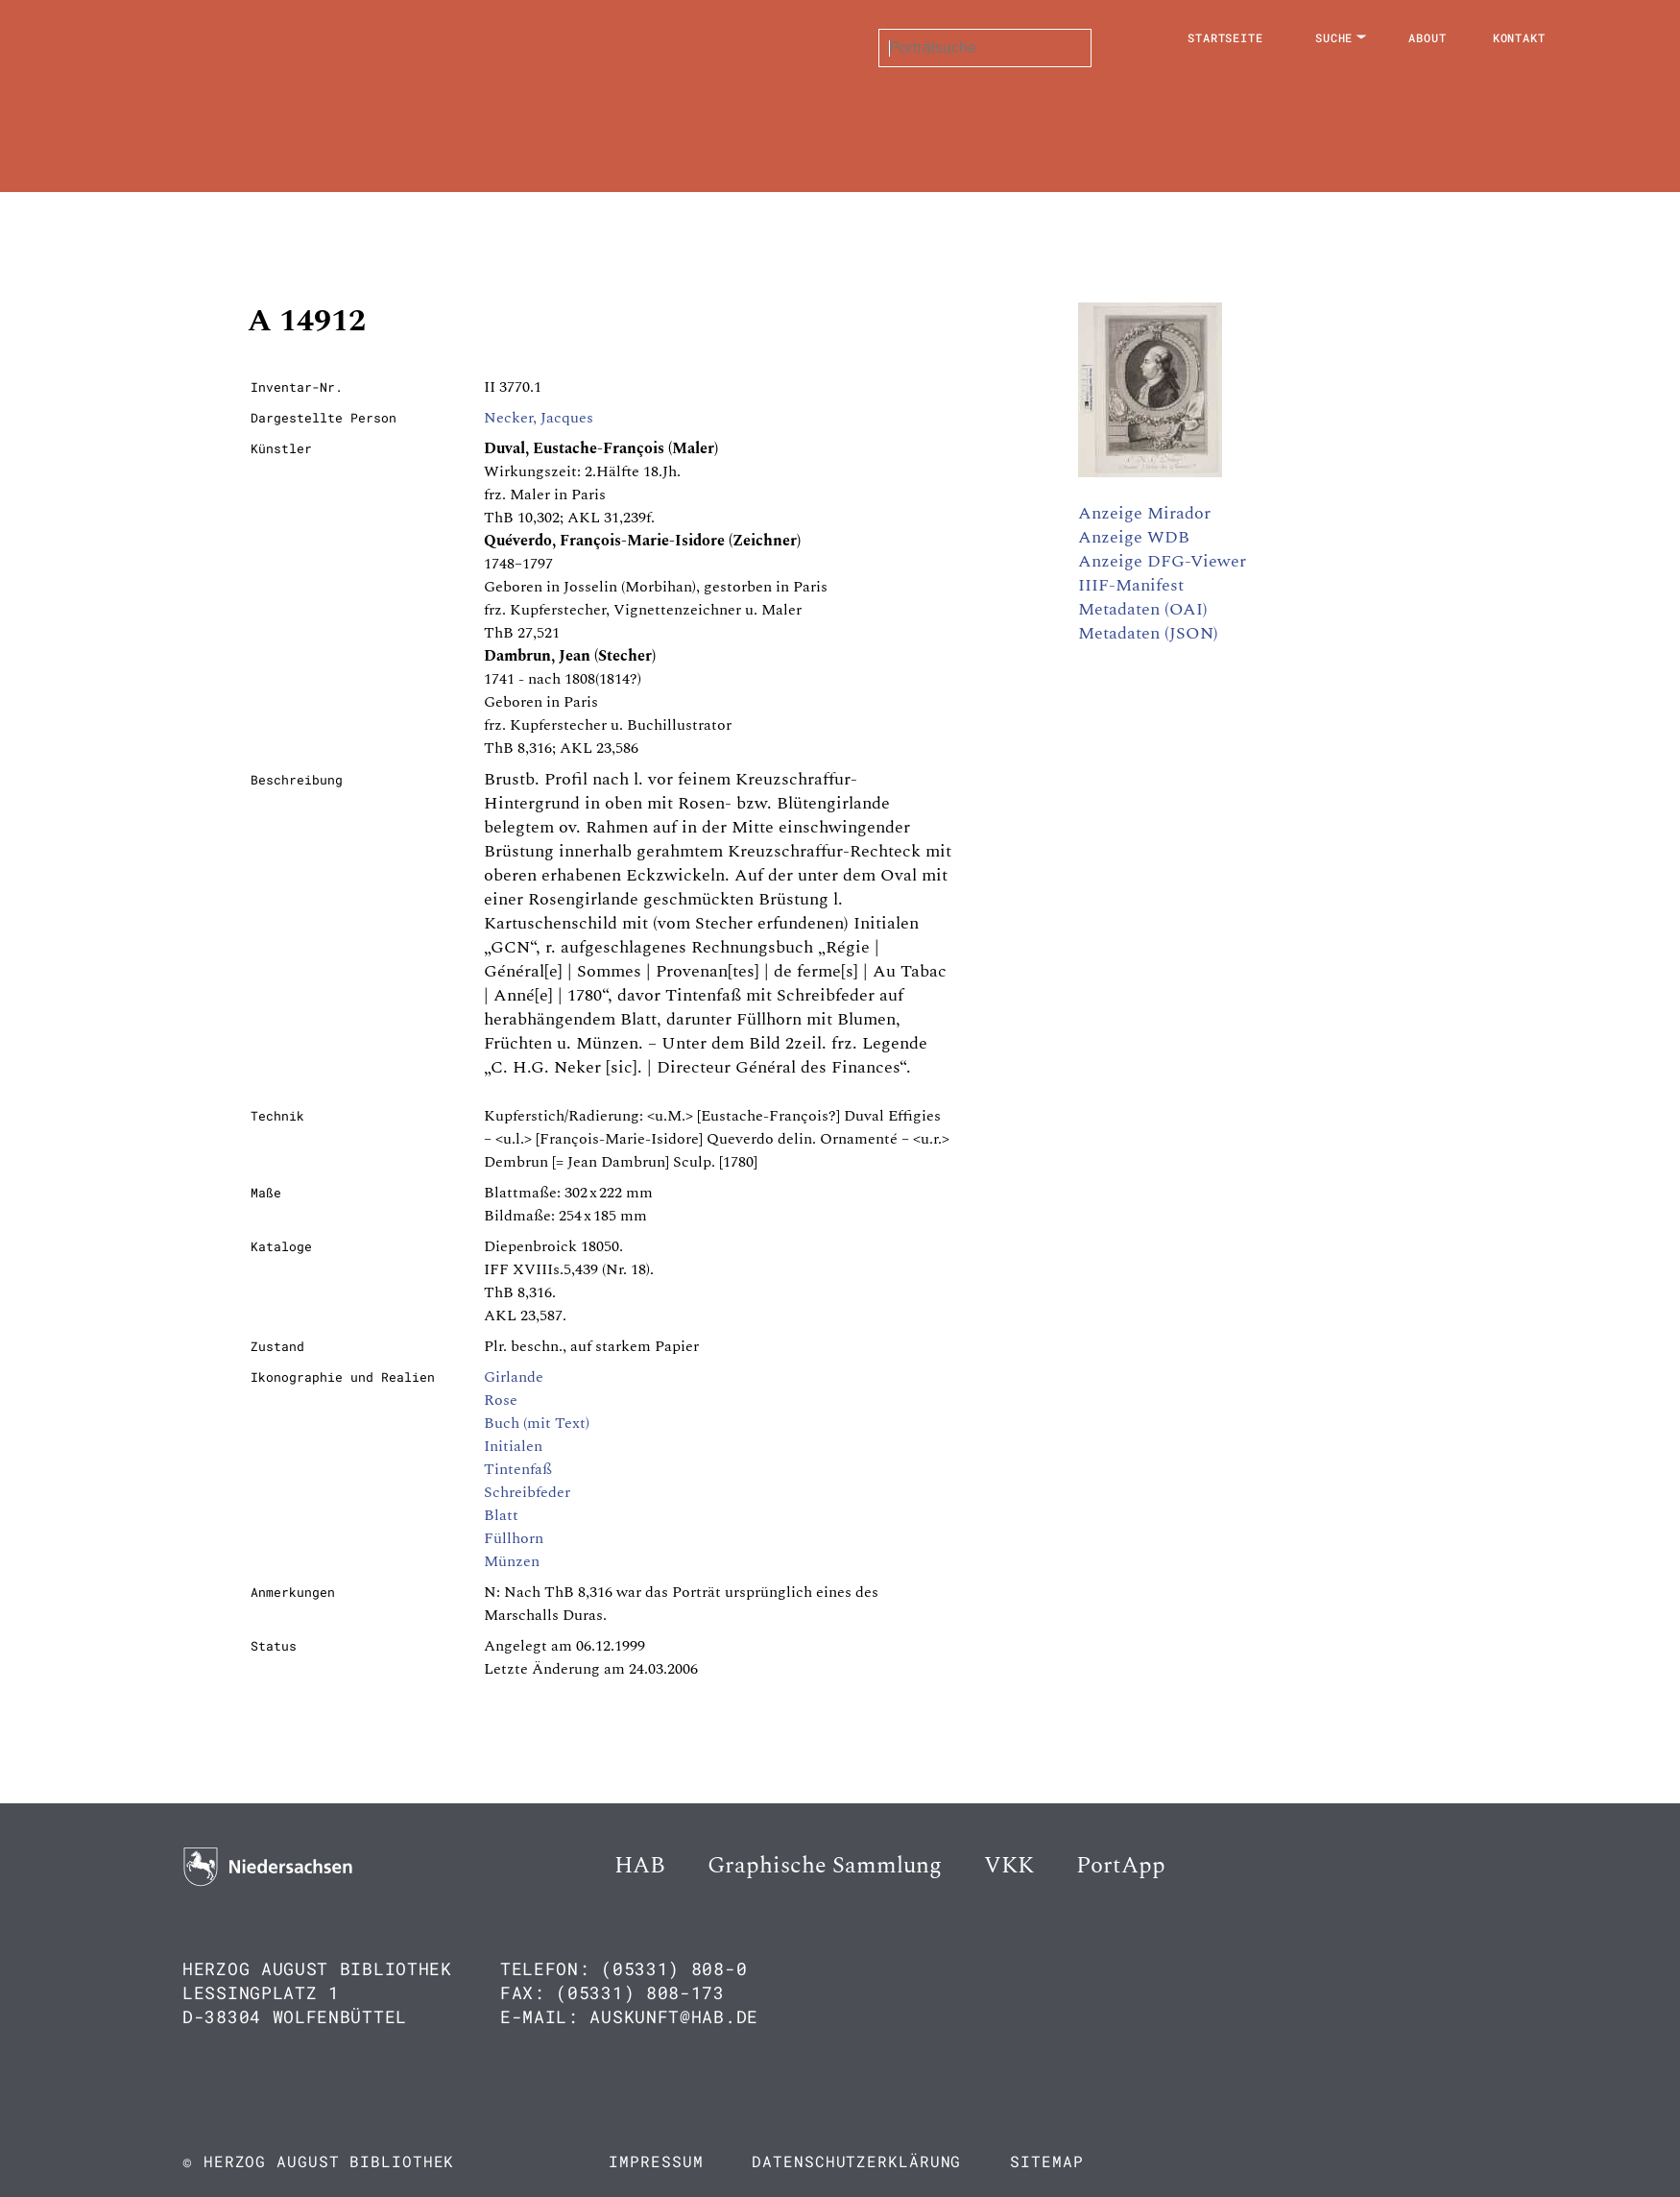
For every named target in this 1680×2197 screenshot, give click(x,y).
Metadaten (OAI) (1143, 609)
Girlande (513, 1376)
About (1427, 37)
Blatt (501, 1515)
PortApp (1120, 1865)
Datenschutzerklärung (856, 2161)
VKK (1009, 1865)
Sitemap (1046, 2161)
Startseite (1225, 37)
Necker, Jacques (538, 417)
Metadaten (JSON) (1148, 633)
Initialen (513, 1446)
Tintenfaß (518, 1469)
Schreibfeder (527, 1492)
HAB (639, 1865)
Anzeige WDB (1133, 537)
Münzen (512, 1561)
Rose (500, 1400)
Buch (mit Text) (536, 1423)
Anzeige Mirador (1144, 513)
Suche (1334, 37)
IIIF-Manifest (1131, 585)
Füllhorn (513, 1538)
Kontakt (1519, 37)
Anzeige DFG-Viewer (1162, 561)
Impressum (656, 2161)
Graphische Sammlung (825, 1865)
